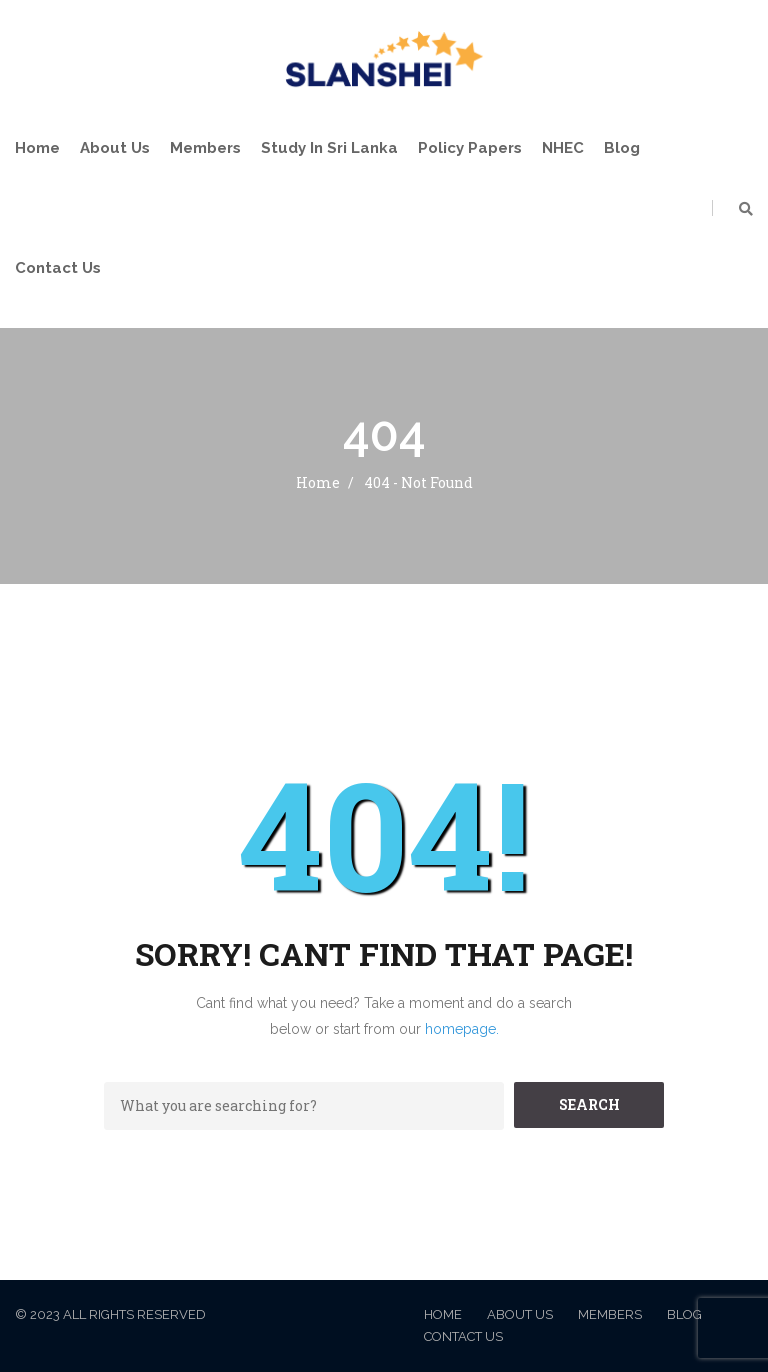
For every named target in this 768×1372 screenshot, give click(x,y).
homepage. (462, 1029)
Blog (622, 148)
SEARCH (589, 1104)
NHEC (563, 148)
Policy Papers (470, 148)
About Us (115, 148)
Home (37, 148)
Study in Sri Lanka (329, 148)
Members (205, 148)
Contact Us (58, 268)
